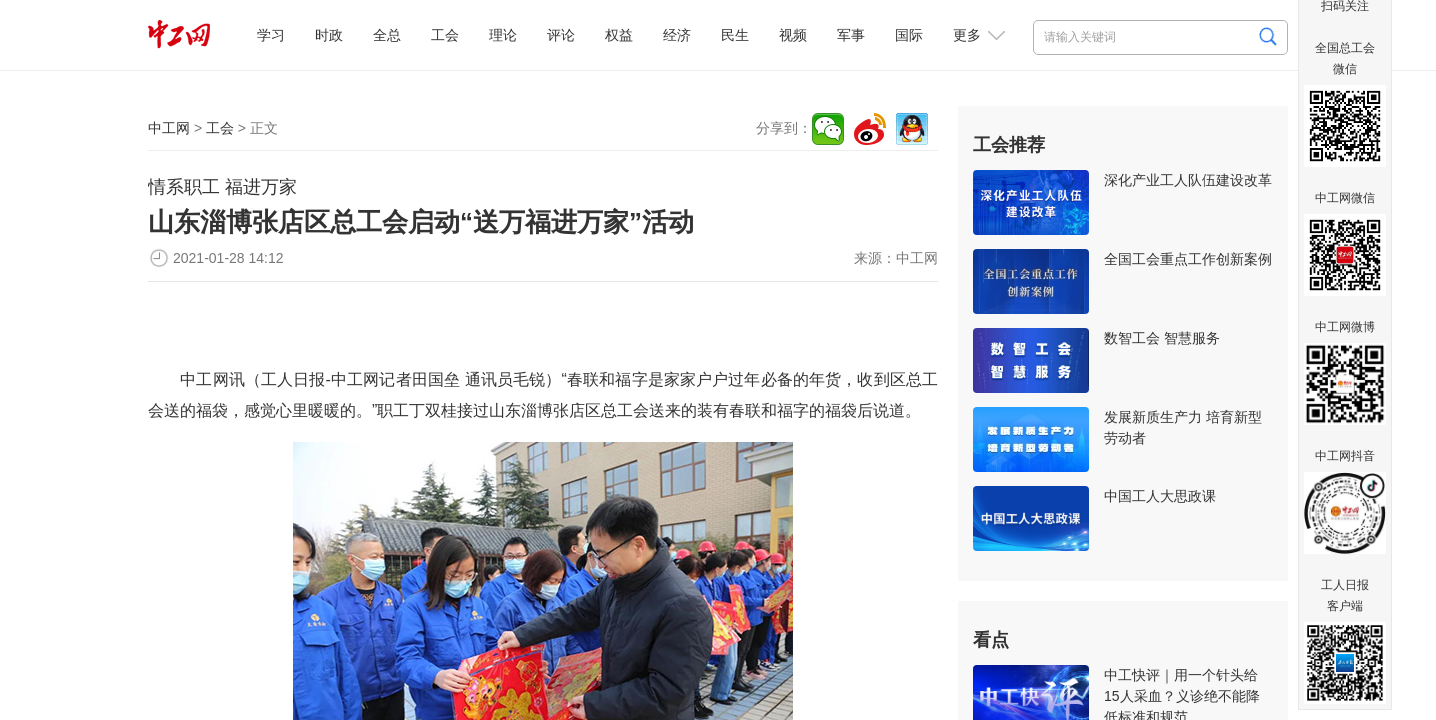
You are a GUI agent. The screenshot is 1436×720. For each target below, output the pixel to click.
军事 (851, 35)
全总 (387, 35)
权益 (619, 35)
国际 (909, 35)
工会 (445, 35)
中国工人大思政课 (1160, 496)
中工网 (169, 128)
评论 (561, 35)
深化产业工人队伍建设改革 (1188, 180)
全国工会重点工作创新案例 (1188, 259)
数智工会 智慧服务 (1162, 338)
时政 (329, 35)
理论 (503, 35)
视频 (793, 35)
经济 (677, 35)
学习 (271, 35)
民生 (735, 35)
